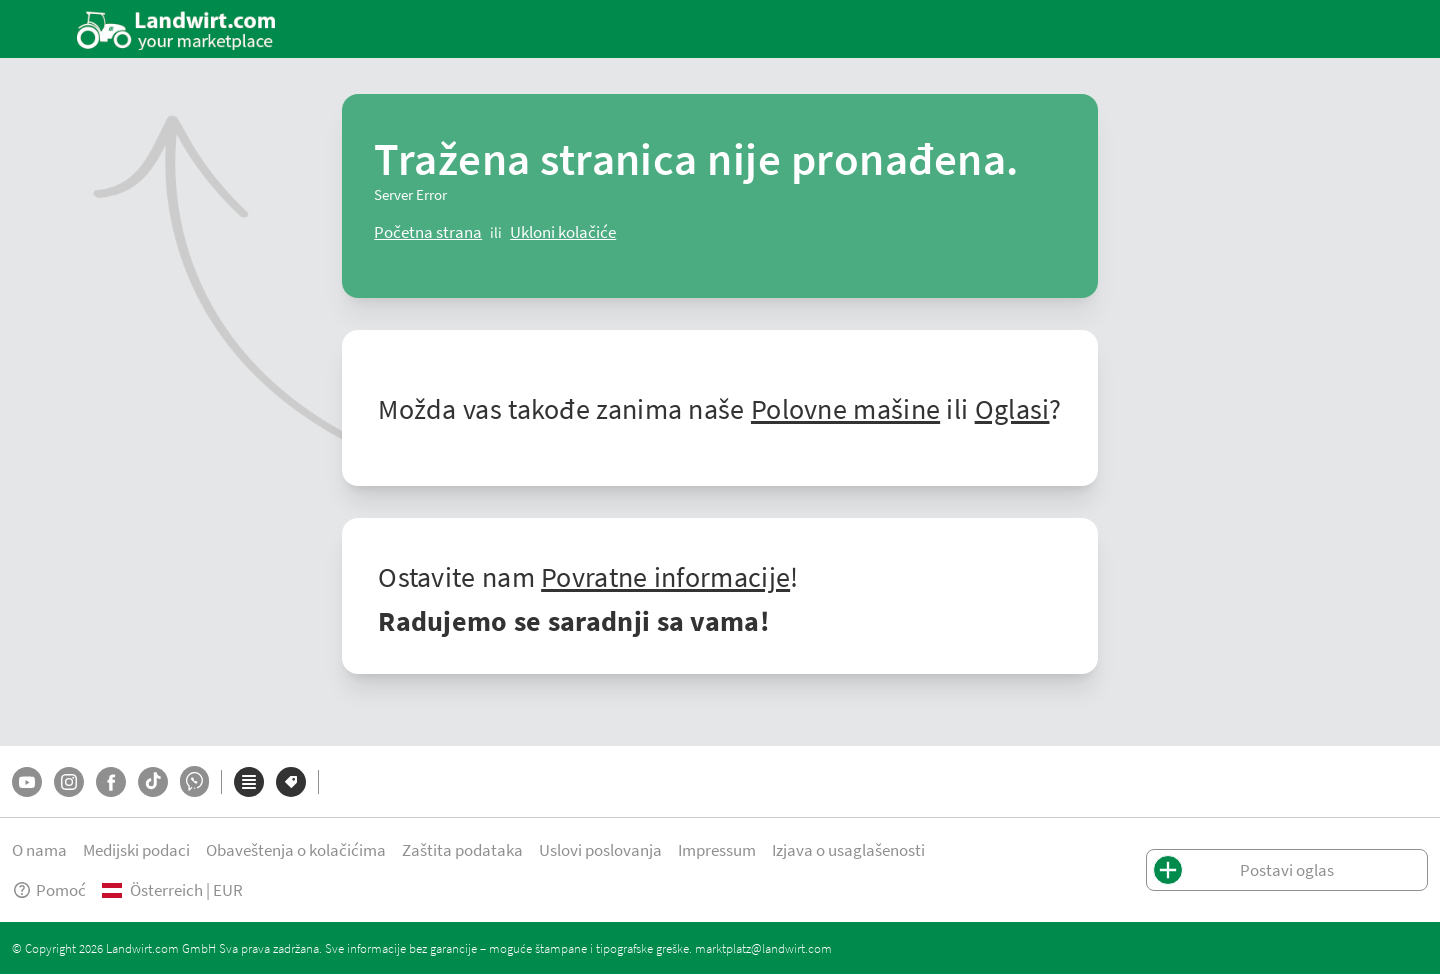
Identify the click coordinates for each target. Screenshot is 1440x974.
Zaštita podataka (462, 849)
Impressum (717, 849)
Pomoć (49, 889)
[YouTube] (27, 782)
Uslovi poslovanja (600, 849)
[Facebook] (111, 782)
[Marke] (291, 782)
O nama (39, 849)
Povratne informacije (665, 576)
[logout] (563, 232)
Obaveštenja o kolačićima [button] (296, 849)
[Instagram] (69, 782)
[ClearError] (428, 232)
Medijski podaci (136, 849)
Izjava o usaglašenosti (848, 849)
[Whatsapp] (194, 781)
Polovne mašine (845, 408)
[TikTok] (153, 782)
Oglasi (1012, 408)
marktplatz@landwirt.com (763, 948)
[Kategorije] (249, 782)
